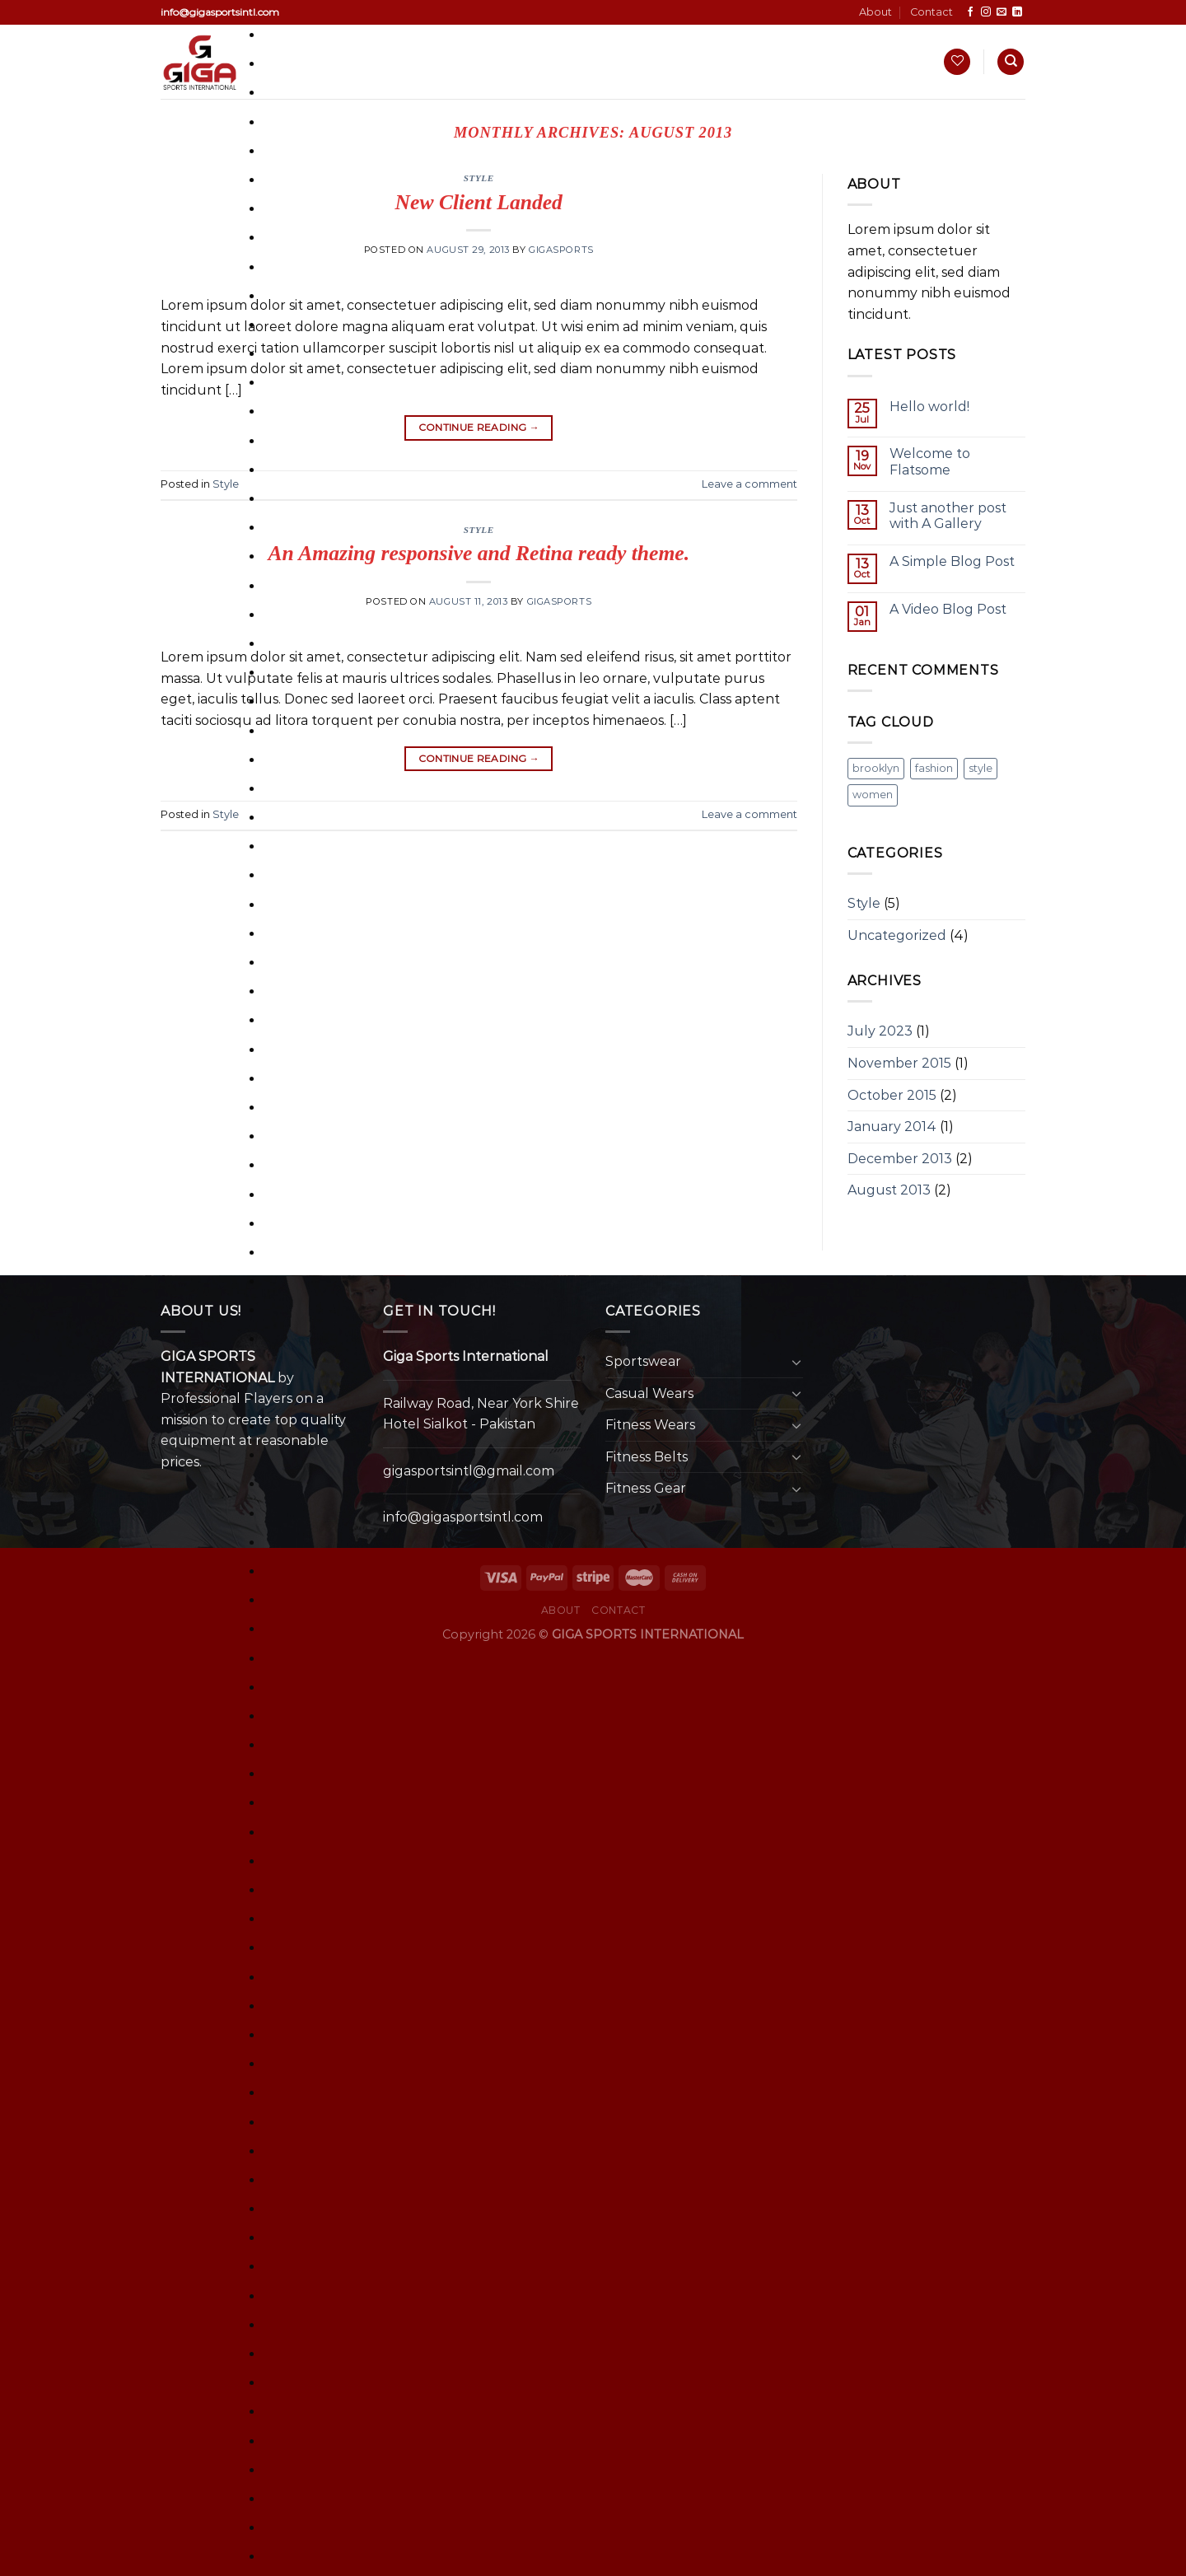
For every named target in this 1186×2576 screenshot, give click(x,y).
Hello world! (929, 406)
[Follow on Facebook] (970, 12)
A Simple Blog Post (952, 561)
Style (225, 484)
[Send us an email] (1001, 12)
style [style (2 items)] (980, 768)
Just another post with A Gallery (948, 515)
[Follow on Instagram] (986, 12)
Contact (931, 12)
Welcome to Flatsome (930, 461)
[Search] (1010, 62)
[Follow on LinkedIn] (1017, 12)
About (875, 12)
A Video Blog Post (948, 609)
